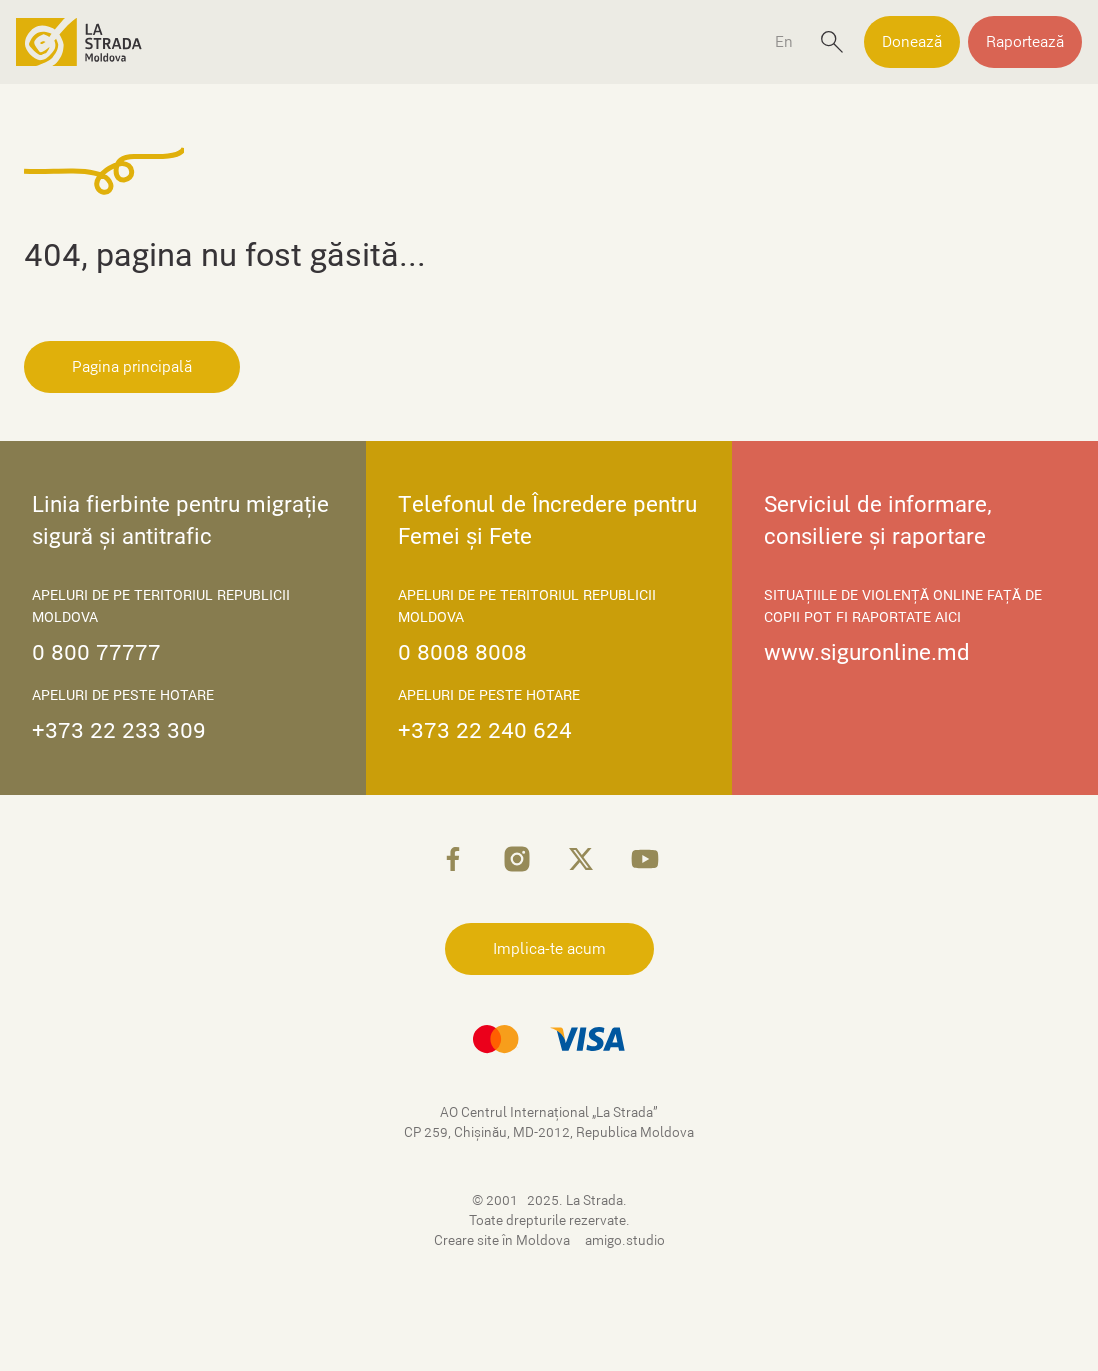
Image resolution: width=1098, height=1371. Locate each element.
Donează (912, 42)
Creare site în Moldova (503, 1240)
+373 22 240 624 (485, 730)
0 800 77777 (96, 652)
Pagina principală (132, 367)
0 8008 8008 (462, 652)
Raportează (1025, 42)
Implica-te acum (549, 949)
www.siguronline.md (867, 652)
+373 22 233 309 (119, 730)
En (784, 42)
